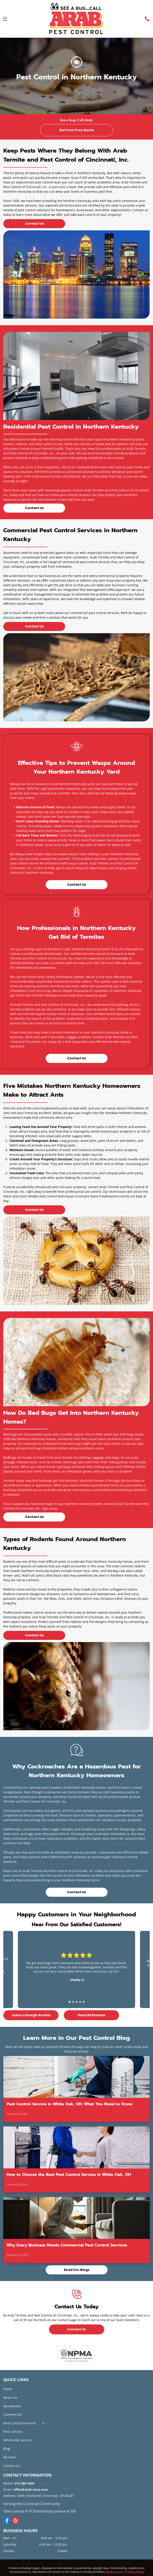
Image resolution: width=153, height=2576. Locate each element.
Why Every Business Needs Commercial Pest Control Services (67, 2245)
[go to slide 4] (80, 2002)
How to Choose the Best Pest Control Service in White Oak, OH (69, 2175)
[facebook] (7, 2521)
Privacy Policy (135, 2572)
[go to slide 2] (73, 2002)
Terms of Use (114, 2572)
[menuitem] (76, 2389)
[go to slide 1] (69, 2002)
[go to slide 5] (84, 2002)
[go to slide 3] (76, 2002)
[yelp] (15, 2521)
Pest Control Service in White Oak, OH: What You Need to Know (69, 2104)
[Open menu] (5, 19)
